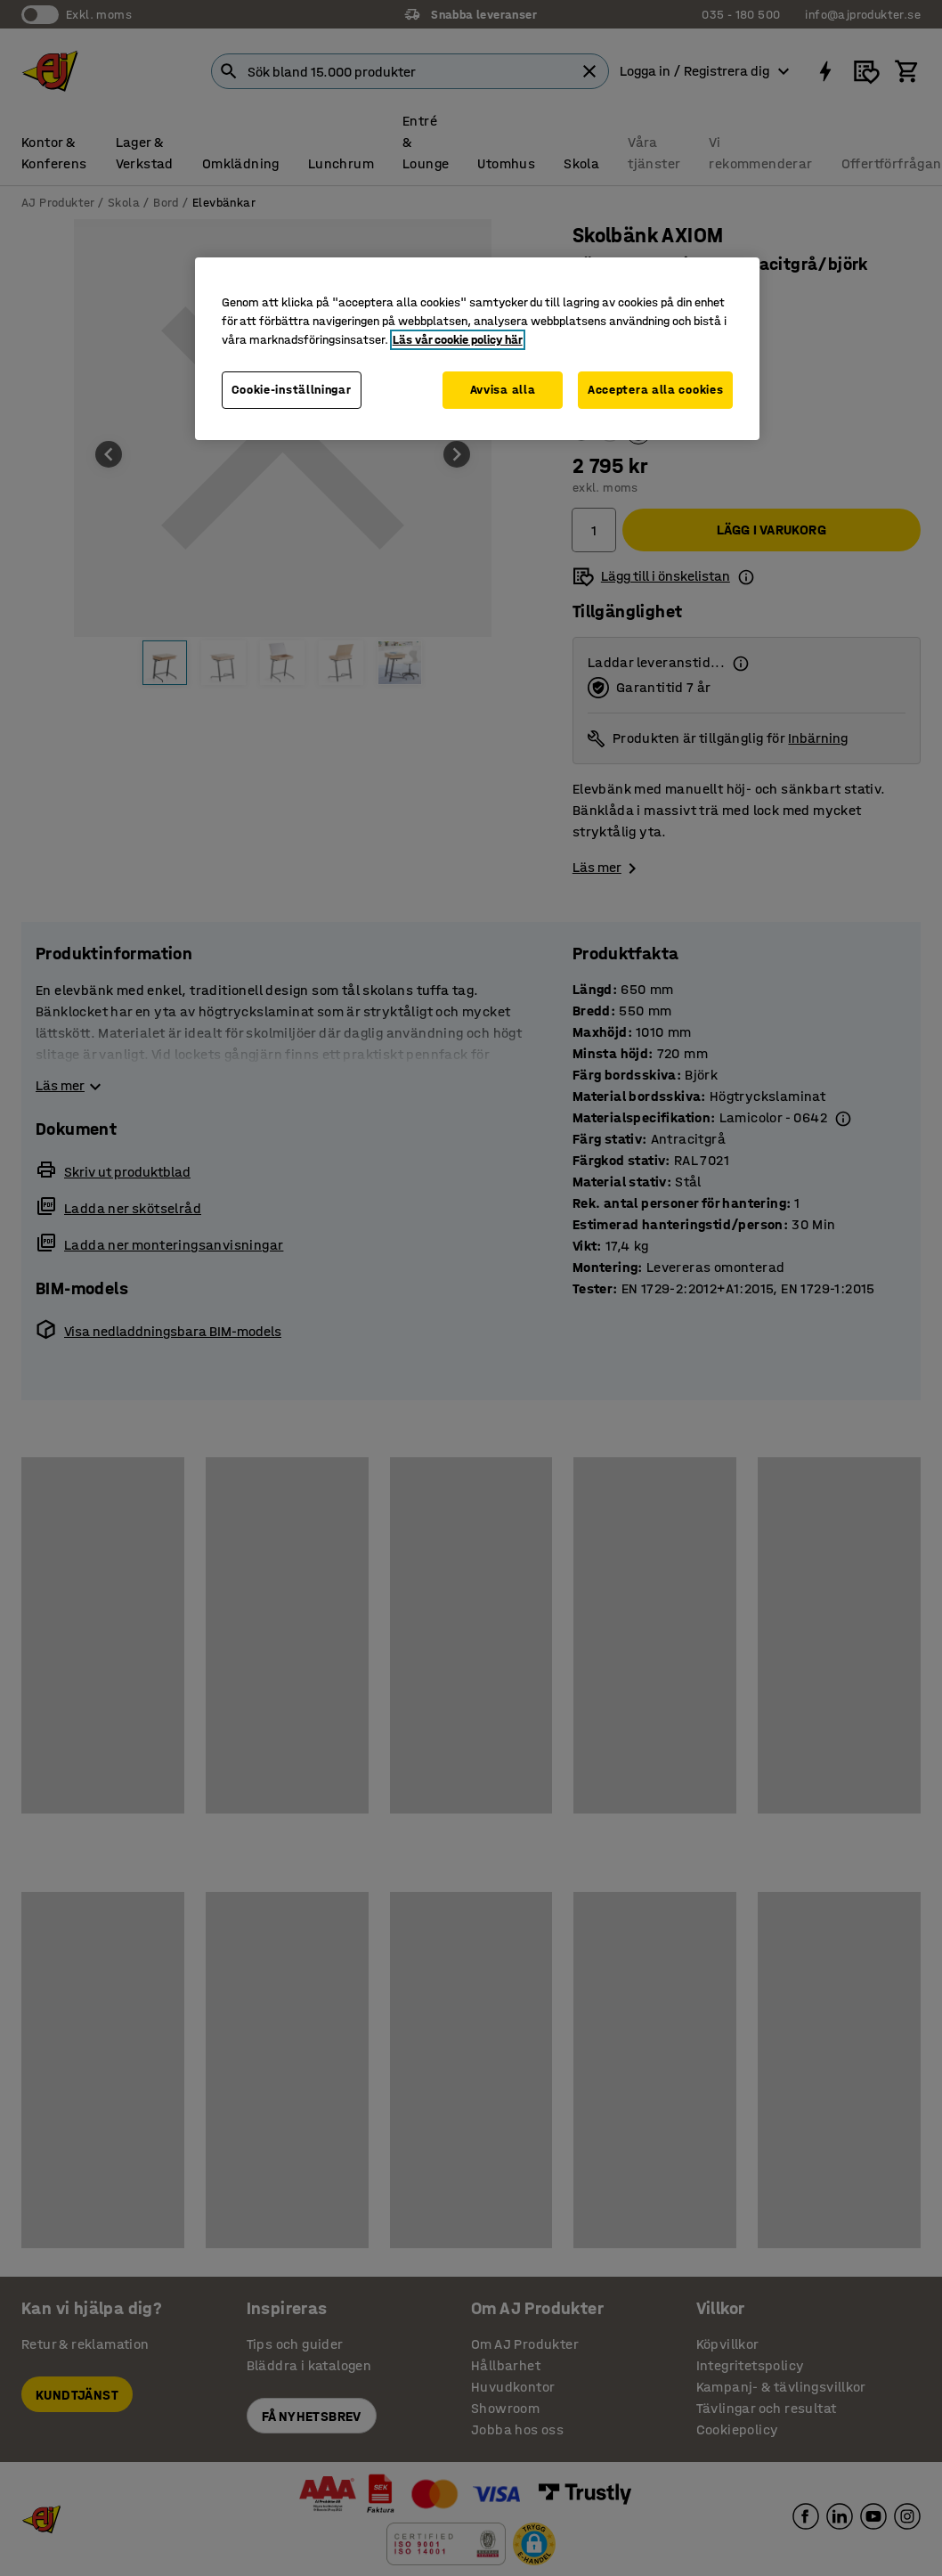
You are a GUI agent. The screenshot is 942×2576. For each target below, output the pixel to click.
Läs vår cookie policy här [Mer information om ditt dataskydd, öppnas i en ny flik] (458, 339)
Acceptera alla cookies (655, 389)
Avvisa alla (503, 389)
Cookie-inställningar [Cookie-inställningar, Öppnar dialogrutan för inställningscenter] (291, 389)
